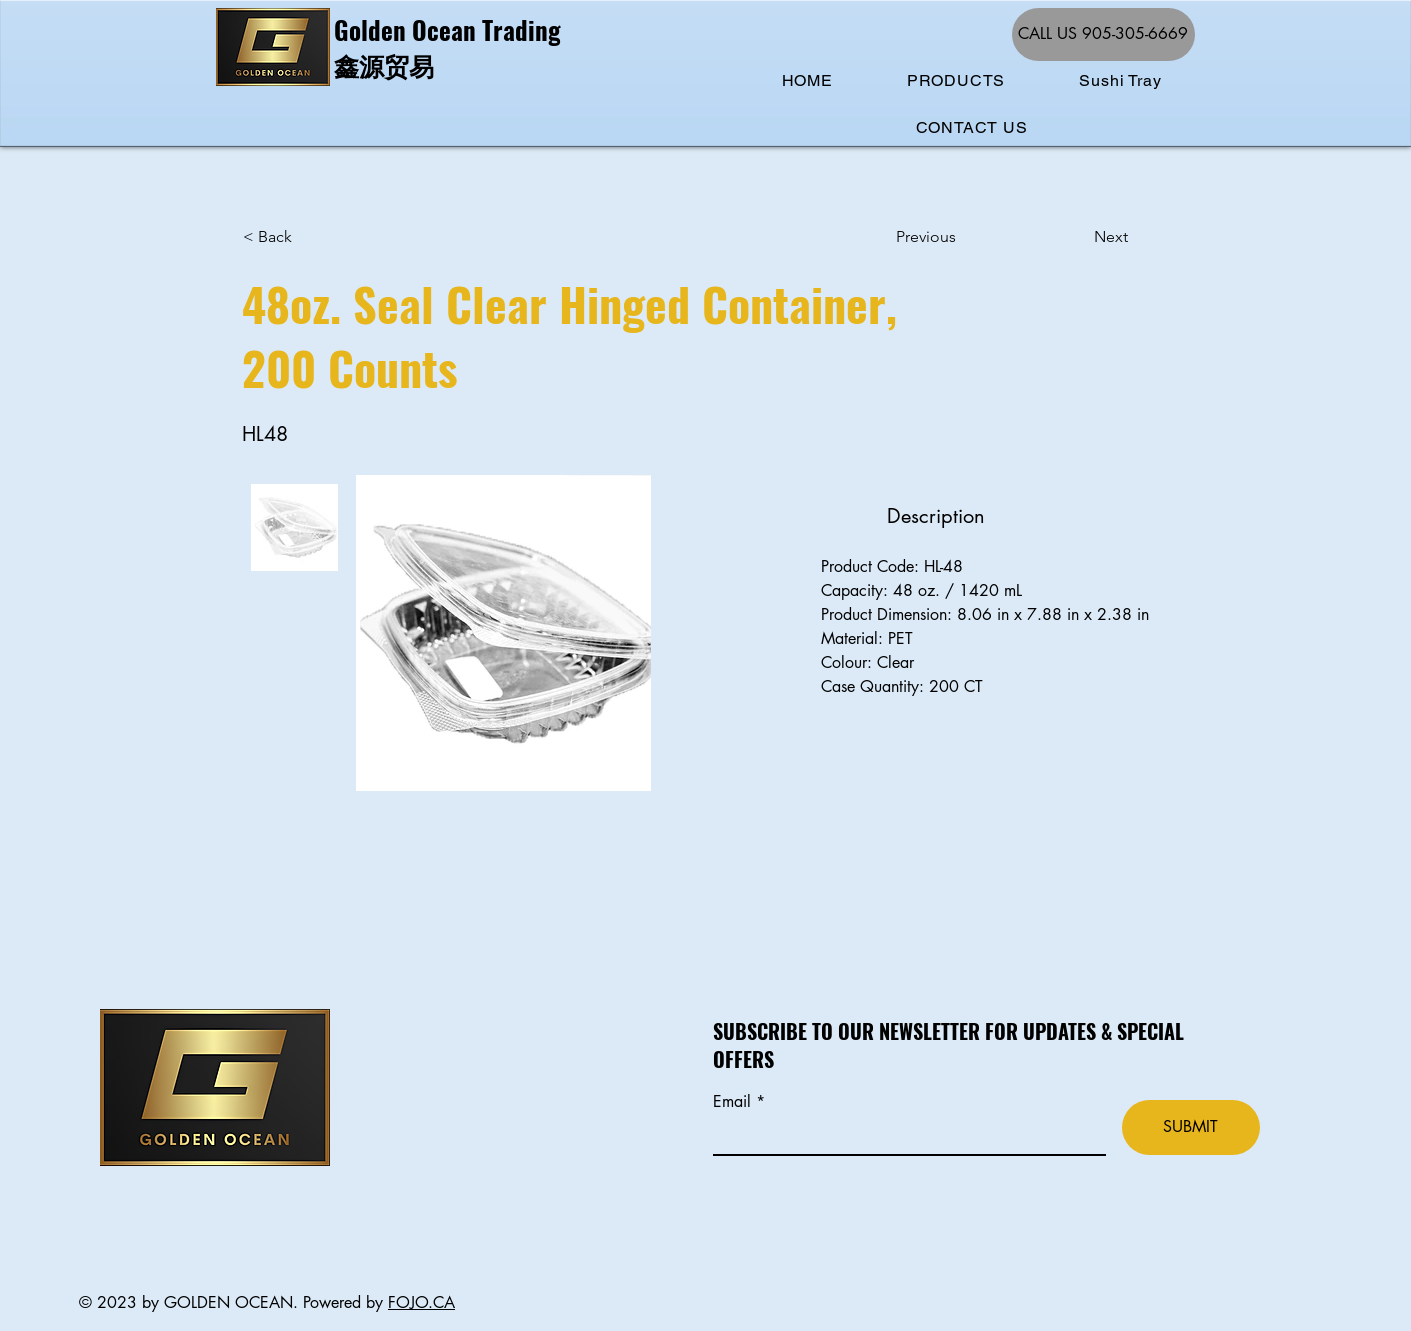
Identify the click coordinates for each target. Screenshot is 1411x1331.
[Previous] (962, 237)
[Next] (1078, 237)
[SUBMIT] (1191, 1127)
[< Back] (309, 237)
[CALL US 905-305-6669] (1103, 34)
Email (734, 1102)
